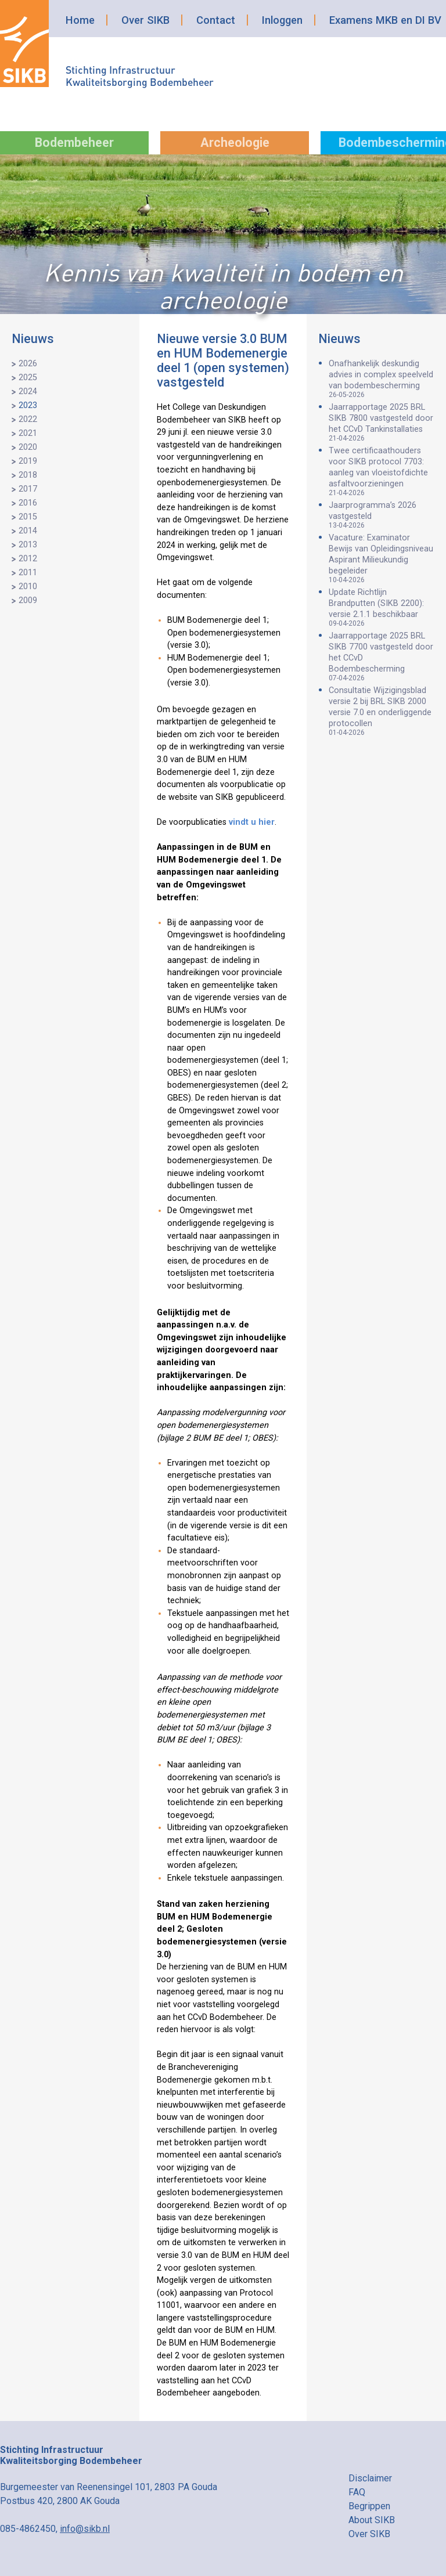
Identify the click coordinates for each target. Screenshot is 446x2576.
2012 (28, 559)
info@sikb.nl (85, 2528)
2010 (28, 586)
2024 (28, 391)
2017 (28, 489)
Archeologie (234, 142)
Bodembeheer (74, 142)
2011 (28, 573)
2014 (28, 531)
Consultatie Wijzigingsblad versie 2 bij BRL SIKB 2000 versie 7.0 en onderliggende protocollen (381, 711)
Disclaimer (370, 2478)
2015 (28, 517)
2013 (28, 545)
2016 (28, 503)
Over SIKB (145, 20)
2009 (28, 600)
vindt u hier (252, 822)
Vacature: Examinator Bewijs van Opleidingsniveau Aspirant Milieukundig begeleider (381, 558)
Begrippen (369, 2506)
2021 (28, 433)
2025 (28, 378)
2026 (28, 364)
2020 (28, 447)
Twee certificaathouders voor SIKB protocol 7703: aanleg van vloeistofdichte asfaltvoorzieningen (381, 471)
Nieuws (33, 338)
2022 (28, 419)
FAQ (356, 2492)
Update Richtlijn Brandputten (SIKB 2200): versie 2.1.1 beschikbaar (381, 607)
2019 (28, 461)
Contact (215, 20)
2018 (28, 475)
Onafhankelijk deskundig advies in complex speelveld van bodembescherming (381, 379)
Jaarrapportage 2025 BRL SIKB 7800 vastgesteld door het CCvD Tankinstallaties (381, 422)
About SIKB (371, 2520)
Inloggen (282, 20)
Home (80, 20)
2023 (28, 405)
